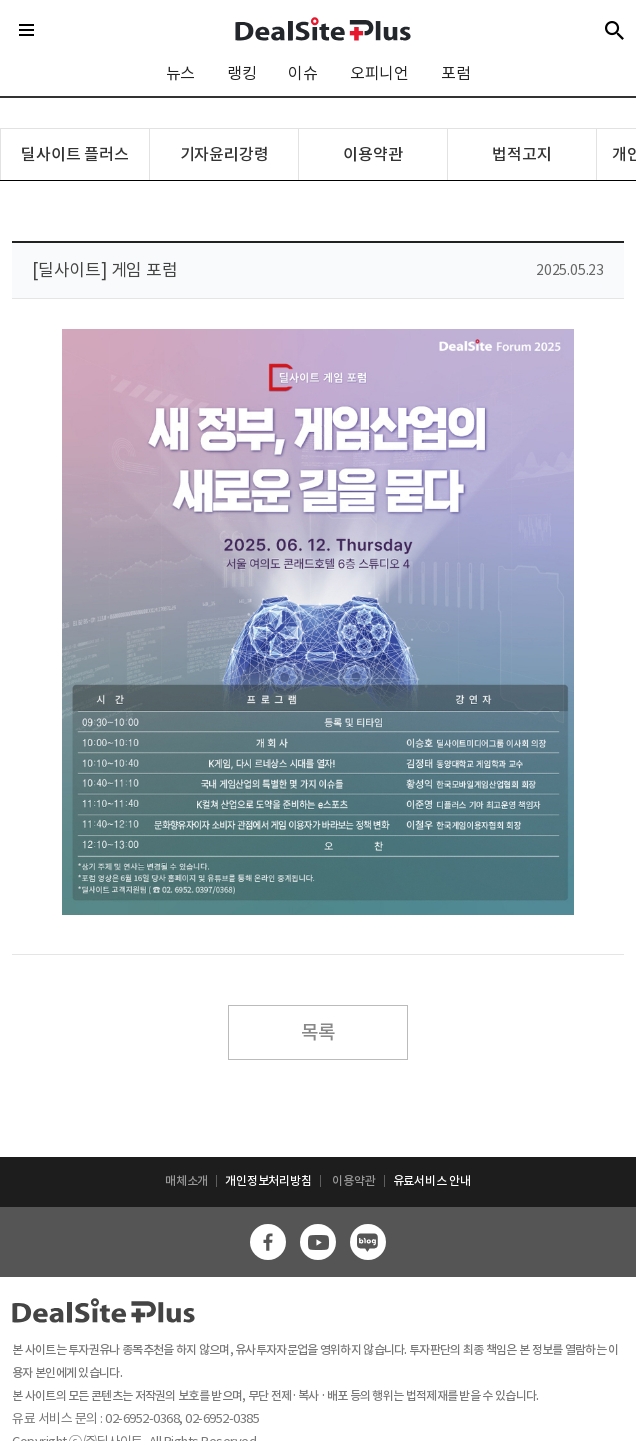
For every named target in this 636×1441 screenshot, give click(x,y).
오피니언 (379, 73)
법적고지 (521, 154)
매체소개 (186, 1180)
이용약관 (372, 154)
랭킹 (242, 73)
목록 (318, 1032)
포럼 (456, 73)
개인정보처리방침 (268, 1180)
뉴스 (181, 73)
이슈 (303, 73)
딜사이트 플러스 (74, 154)
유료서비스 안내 (432, 1180)
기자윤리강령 (224, 154)
